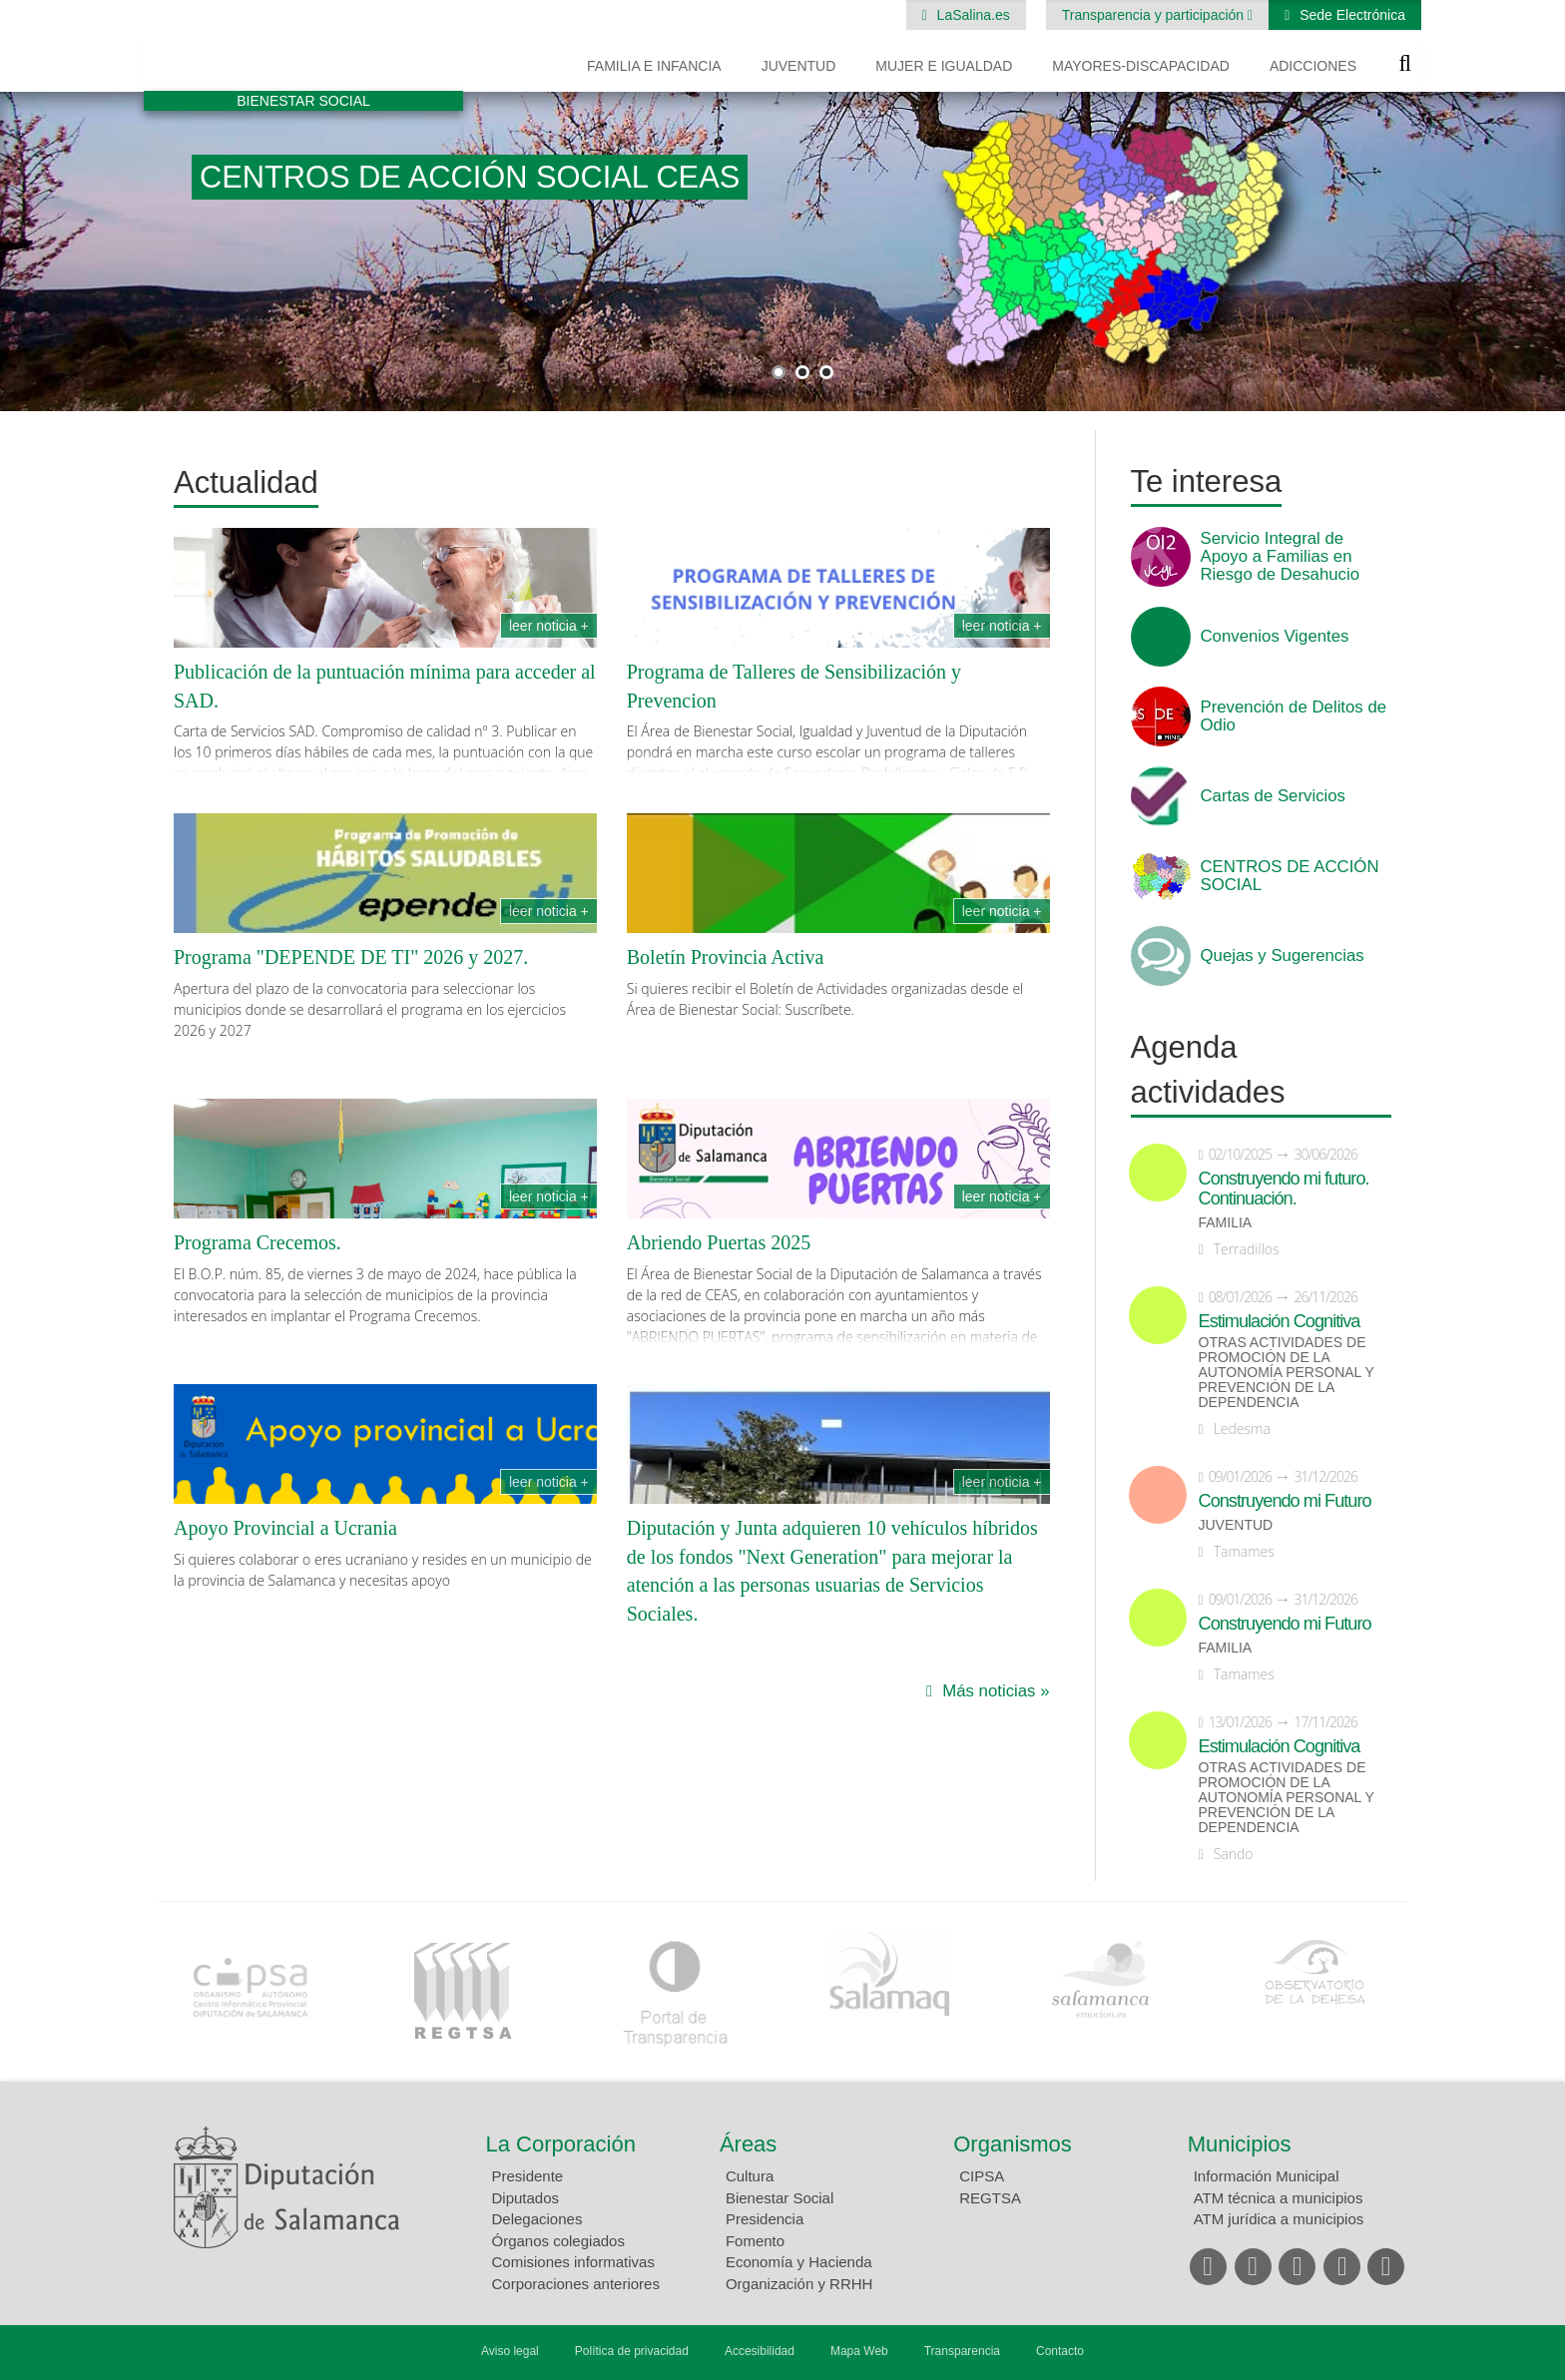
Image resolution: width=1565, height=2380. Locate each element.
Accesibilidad (759, 2351)
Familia (1226, 1222)
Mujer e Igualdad (943, 66)
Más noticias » (995, 1690)
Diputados (526, 2197)
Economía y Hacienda (799, 2261)
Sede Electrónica (1350, 15)
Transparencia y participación (1155, 15)
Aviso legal (510, 2351)
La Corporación (561, 2144)
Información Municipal (1266, 2175)
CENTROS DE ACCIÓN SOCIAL (1290, 876)
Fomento (755, 2240)
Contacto (1060, 2351)
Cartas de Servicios (1273, 796)
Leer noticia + (549, 626)
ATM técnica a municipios (1278, 2197)
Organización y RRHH (799, 2283)
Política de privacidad (632, 2351)
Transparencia (962, 2351)
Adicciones (1313, 66)
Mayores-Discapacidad (1141, 66)
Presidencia (764, 2218)
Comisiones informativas (573, 2261)
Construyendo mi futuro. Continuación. (1284, 1188)
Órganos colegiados (558, 2240)
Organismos (1012, 2144)
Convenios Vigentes (1275, 637)
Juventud (799, 66)
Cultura (750, 2175)
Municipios (1240, 2144)
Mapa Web (859, 2351)
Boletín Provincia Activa (725, 957)
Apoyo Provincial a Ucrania (285, 1528)
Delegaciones (537, 2218)
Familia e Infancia (654, 66)
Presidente (528, 2175)
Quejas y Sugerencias (1282, 956)
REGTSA (990, 2197)
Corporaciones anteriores (576, 2283)
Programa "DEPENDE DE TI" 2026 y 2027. (351, 957)
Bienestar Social (779, 2197)
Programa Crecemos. (257, 1242)
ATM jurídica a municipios (1279, 2218)
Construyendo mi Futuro (1285, 1501)
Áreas (748, 2144)
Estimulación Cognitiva (1279, 1321)
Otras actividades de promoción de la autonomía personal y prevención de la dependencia (1286, 1372)
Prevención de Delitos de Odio (1294, 716)
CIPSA (981, 2175)
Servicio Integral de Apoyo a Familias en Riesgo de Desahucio (1280, 557)
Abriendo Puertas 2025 (718, 1242)
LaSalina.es (971, 15)
